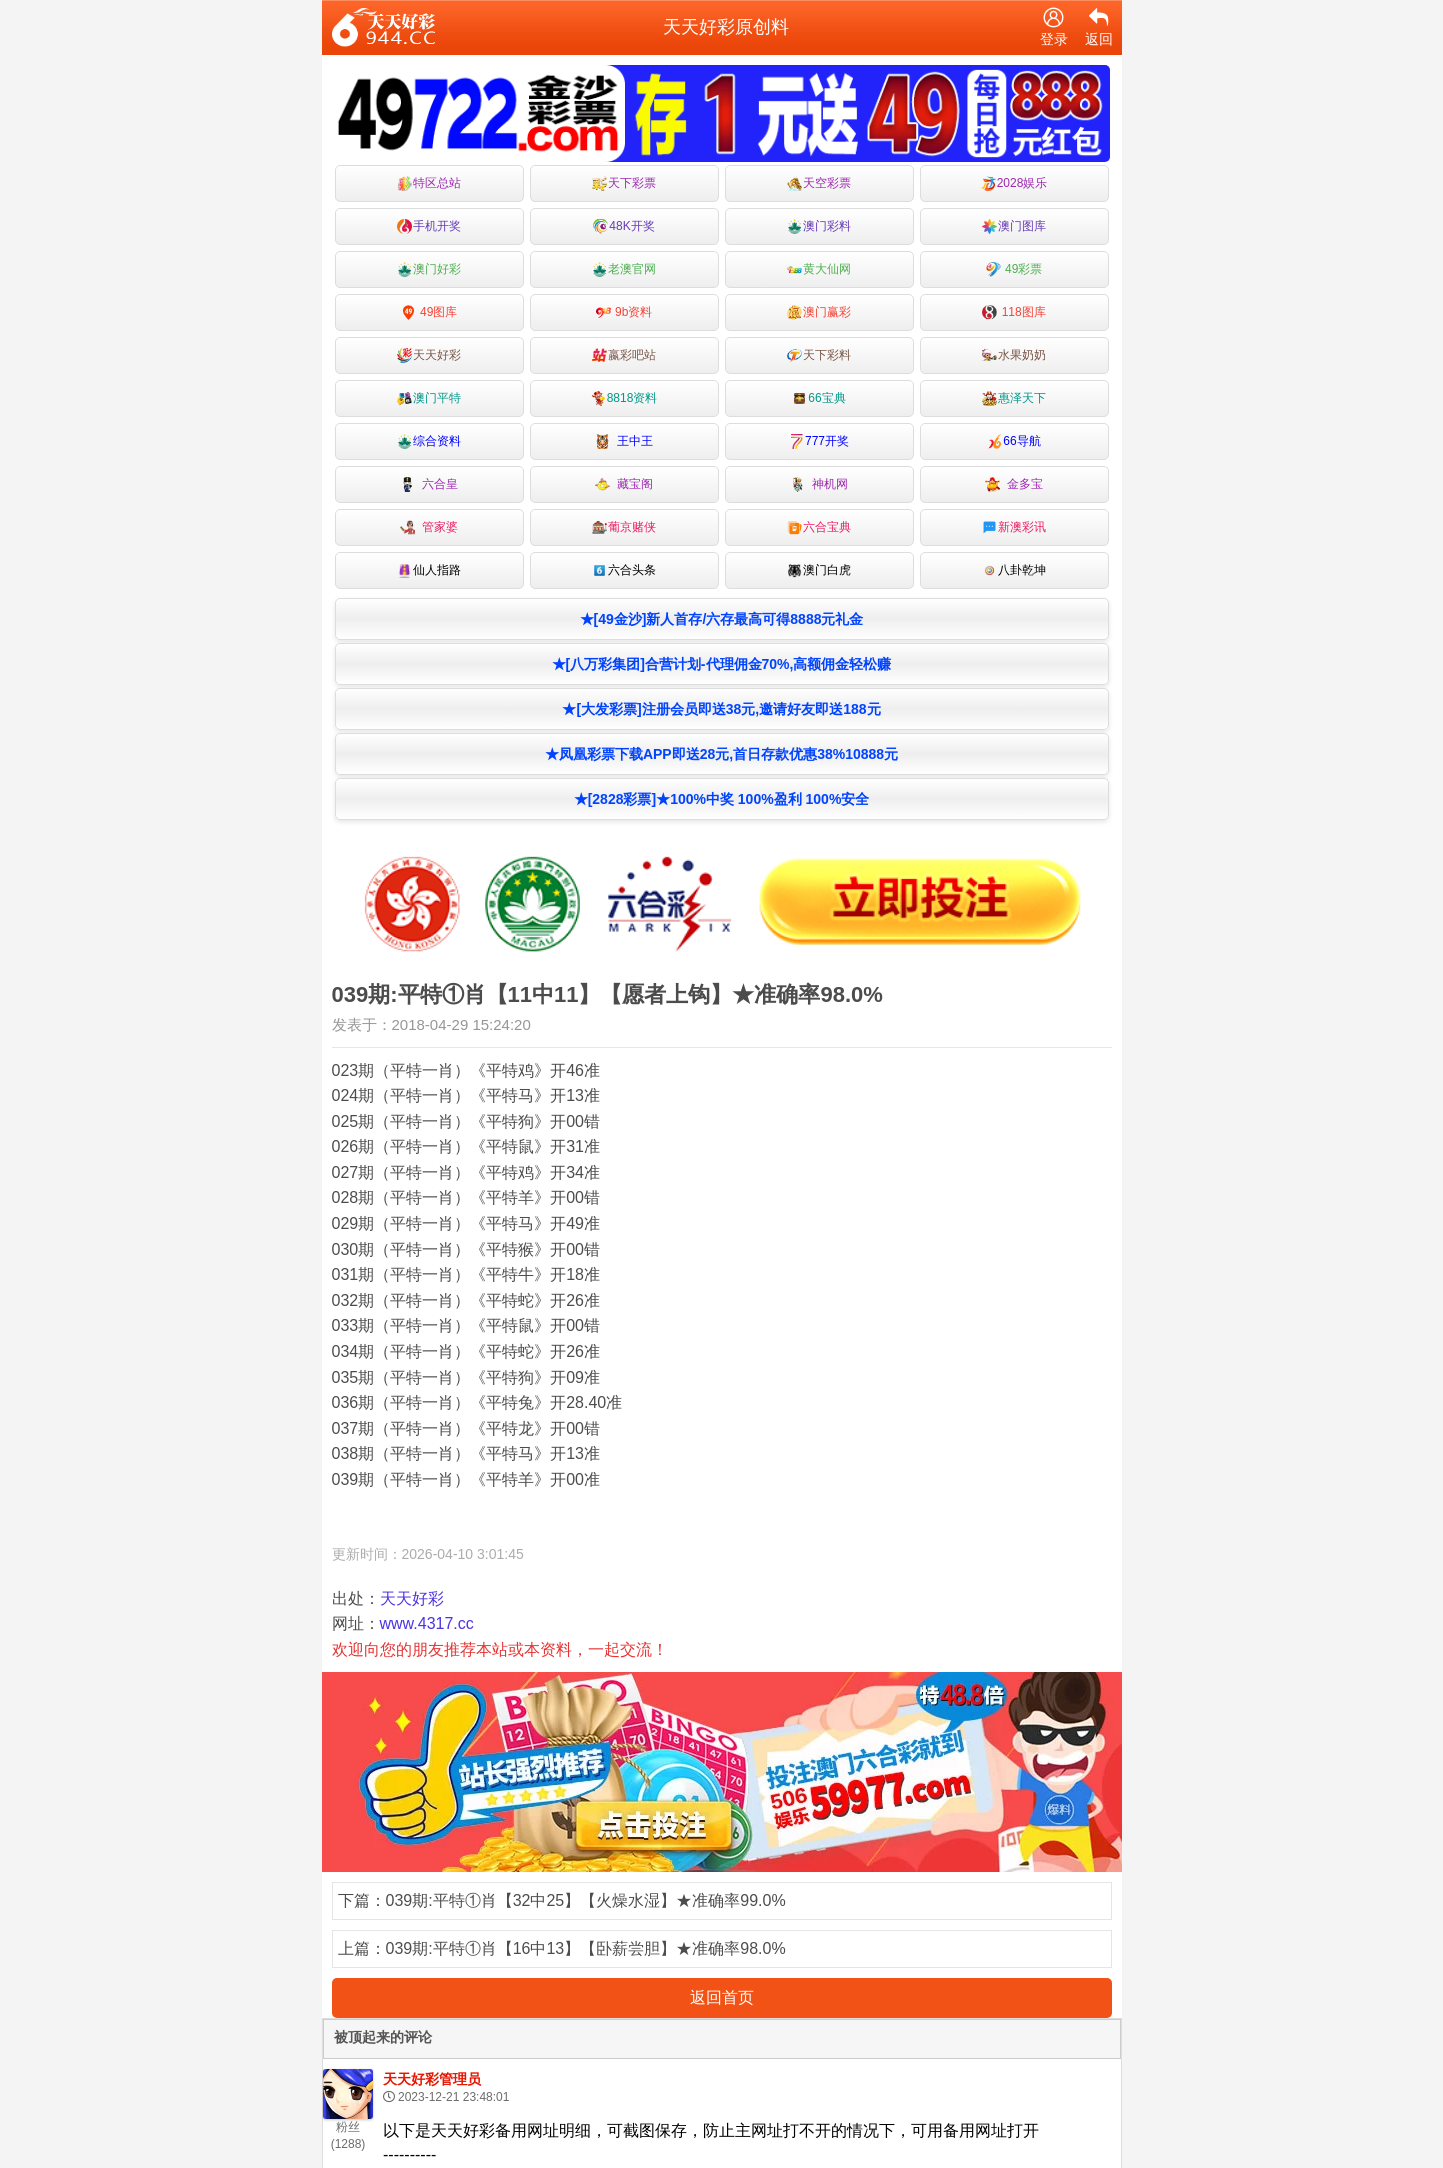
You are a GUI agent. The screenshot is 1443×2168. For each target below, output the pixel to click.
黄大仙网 (819, 269)
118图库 (1013, 312)
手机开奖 (429, 226)
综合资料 (429, 441)
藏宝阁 (624, 484)
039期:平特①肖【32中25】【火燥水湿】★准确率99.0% (586, 1900)
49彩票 (1014, 269)
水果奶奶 (1014, 355)
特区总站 (429, 183)
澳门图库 (1014, 226)
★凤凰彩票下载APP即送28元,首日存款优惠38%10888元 (721, 754)
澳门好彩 (429, 269)
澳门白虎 (819, 570)
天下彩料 (819, 355)
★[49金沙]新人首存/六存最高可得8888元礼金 (722, 619)
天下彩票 (624, 183)
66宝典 (818, 398)
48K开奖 (623, 226)
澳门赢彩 (819, 312)
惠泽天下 (1014, 398)
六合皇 (429, 484)
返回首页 (722, 1997)
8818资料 (624, 398)
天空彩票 (819, 183)
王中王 (624, 441)
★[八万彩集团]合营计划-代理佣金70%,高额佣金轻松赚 (722, 664)
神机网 (819, 484)
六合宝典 (819, 527)
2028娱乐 (1014, 183)
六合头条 (624, 570)
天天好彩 (429, 355)
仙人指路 (429, 570)
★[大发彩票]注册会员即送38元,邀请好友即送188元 (721, 709)
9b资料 (624, 312)
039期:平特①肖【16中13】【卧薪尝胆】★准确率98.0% (586, 1948)
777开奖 (819, 441)
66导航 (1013, 441)
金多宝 (1014, 484)
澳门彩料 (819, 226)
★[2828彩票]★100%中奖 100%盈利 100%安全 (722, 799)
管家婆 (429, 527)
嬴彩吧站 (624, 355)
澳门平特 (429, 398)
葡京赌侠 (624, 527)
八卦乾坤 (1014, 570)
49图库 (429, 312)
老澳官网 (624, 269)
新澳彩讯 (1014, 527)
